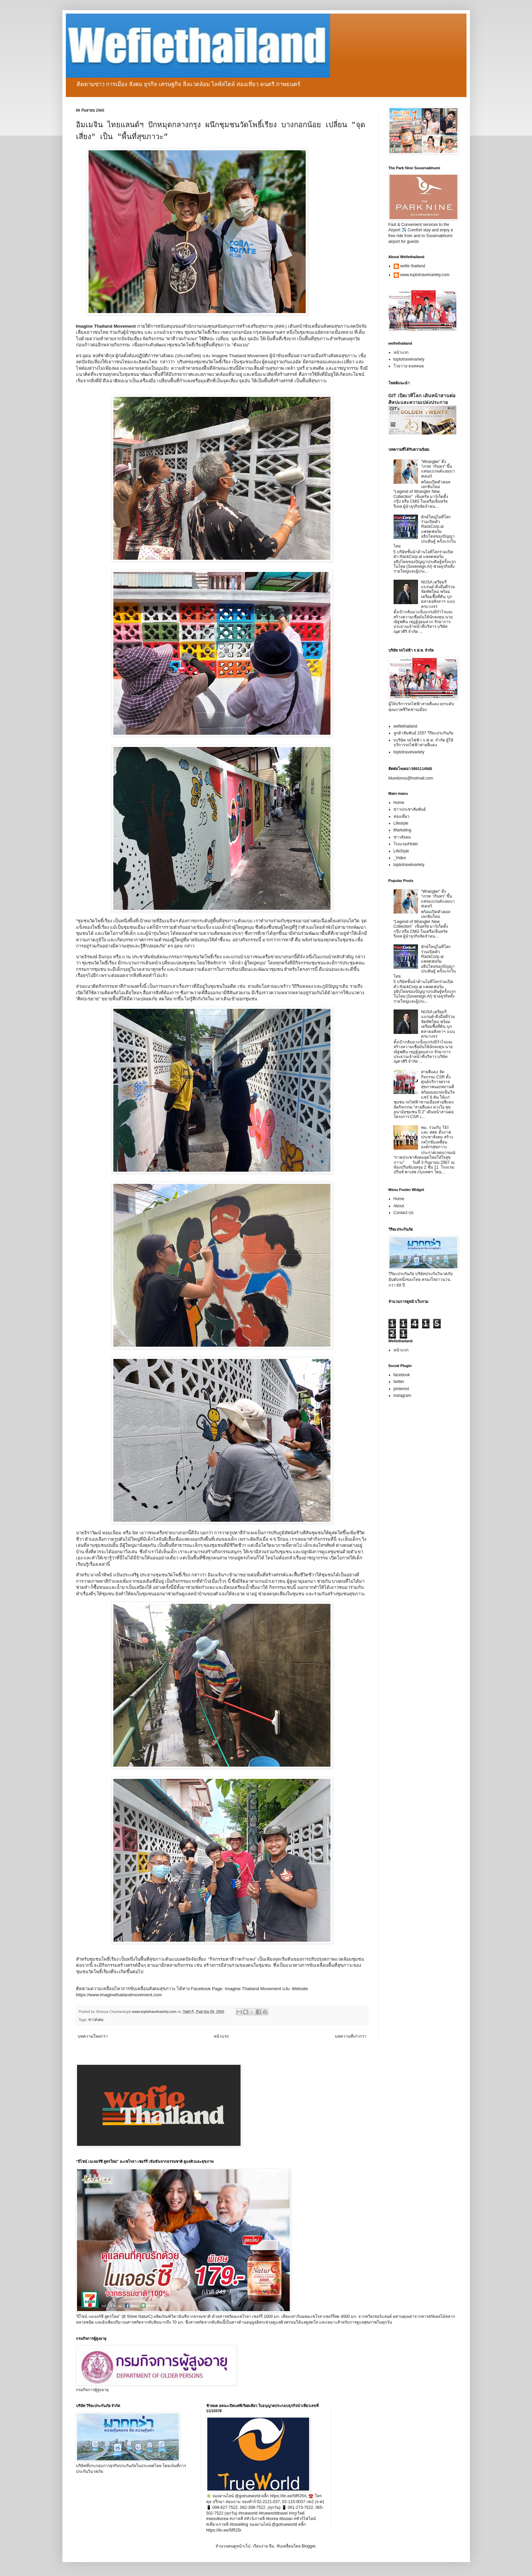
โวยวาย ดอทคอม (409, 366)
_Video (400, 858)
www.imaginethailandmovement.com (125, 1994)
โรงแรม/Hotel (406, 844)
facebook (402, 1374)
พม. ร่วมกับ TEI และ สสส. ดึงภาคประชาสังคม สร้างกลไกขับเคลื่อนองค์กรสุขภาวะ (437, 1137)
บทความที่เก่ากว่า (350, 2036)
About (399, 1206)
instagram (403, 1395)
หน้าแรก (221, 2036)
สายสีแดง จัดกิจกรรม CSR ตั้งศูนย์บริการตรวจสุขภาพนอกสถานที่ (437, 1079)
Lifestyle (401, 823)
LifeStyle (401, 851)
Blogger (309, 2546)
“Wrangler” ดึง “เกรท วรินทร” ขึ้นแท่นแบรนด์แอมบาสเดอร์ (438, 469)
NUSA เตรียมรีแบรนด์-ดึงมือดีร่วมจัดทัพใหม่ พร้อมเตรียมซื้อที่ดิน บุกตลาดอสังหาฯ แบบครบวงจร (438, 594)
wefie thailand (412, 266)
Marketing (403, 830)
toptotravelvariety (409, 359)
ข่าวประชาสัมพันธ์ (410, 809)
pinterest (401, 1388)
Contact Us (404, 1212)
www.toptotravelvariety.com (425, 274)
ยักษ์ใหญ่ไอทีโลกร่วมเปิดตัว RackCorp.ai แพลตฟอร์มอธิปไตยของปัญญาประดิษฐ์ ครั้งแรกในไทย (425, 532)
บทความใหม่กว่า (93, 2036)
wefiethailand (405, 726)
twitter (399, 1381)
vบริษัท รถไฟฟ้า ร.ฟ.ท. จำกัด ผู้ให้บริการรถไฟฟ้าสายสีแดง (423, 742)
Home (399, 802)
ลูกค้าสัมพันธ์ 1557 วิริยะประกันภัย (423, 733)
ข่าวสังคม (95, 2020)
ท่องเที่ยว (402, 816)
